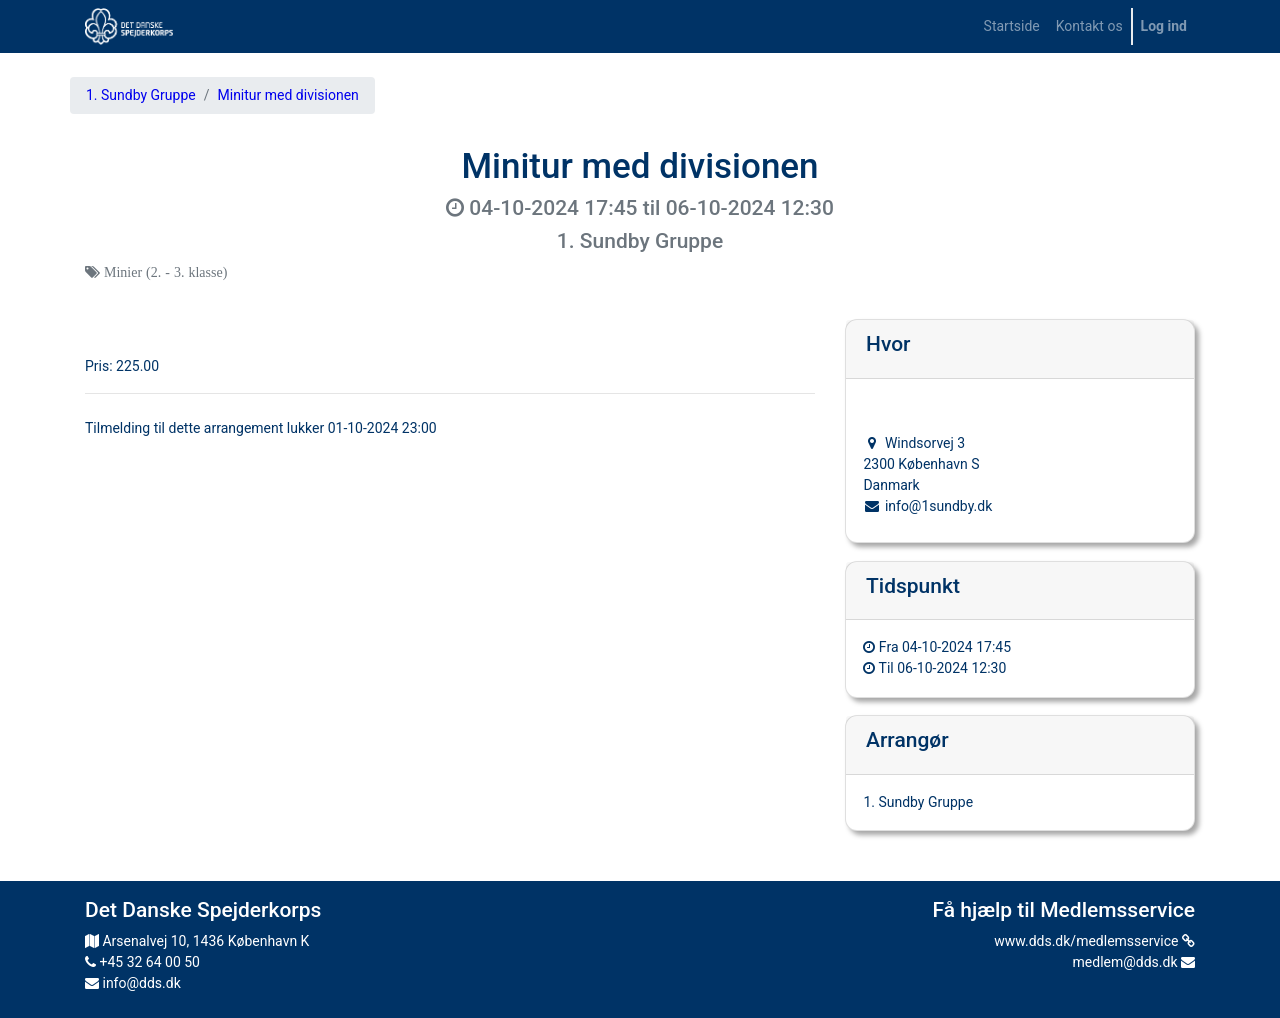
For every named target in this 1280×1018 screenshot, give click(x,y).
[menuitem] (1012, 26)
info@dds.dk (133, 983)
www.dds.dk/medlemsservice (1094, 941)
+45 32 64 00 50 (142, 962)
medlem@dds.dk (1134, 962)
